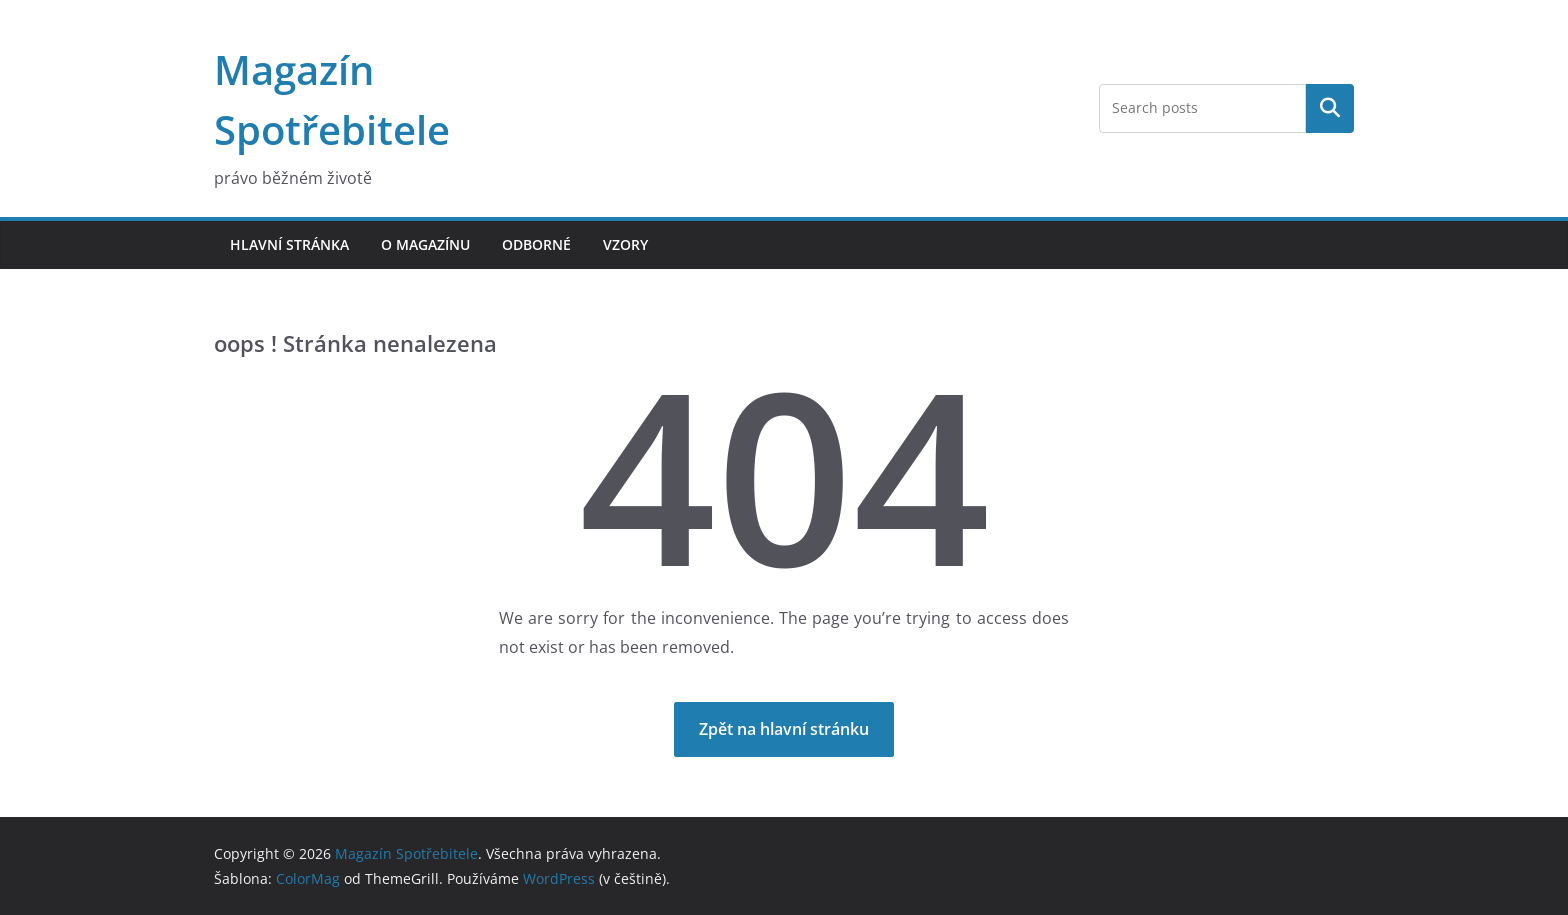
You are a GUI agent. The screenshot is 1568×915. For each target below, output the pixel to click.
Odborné (536, 244)
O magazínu (425, 244)
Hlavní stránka (289, 244)
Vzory (625, 244)
